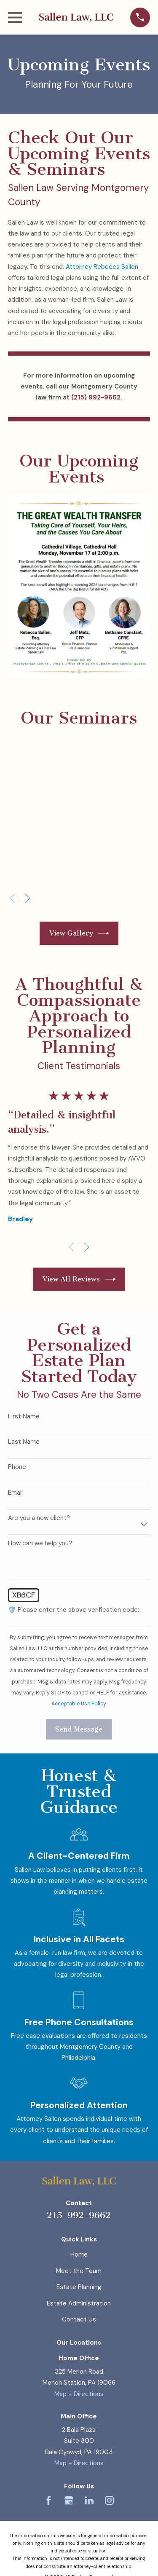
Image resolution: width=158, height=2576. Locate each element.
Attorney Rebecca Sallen (102, 267)
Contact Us (79, 2319)
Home (79, 2254)
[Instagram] (109, 2500)
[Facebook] (48, 2500)
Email (15, 1492)
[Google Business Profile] (68, 2500)
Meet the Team (79, 2271)
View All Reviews (79, 1279)
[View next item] (27, 898)
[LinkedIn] (89, 2500)
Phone (17, 1467)
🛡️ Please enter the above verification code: (73, 1610)
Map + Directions (79, 2394)
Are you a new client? (39, 1518)
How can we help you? (40, 1543)
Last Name (24, 1441)
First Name (24, 1416)
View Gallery (79, 933)
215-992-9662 (79, 2215)
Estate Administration (79, 2303)
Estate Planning (79, 2287)
